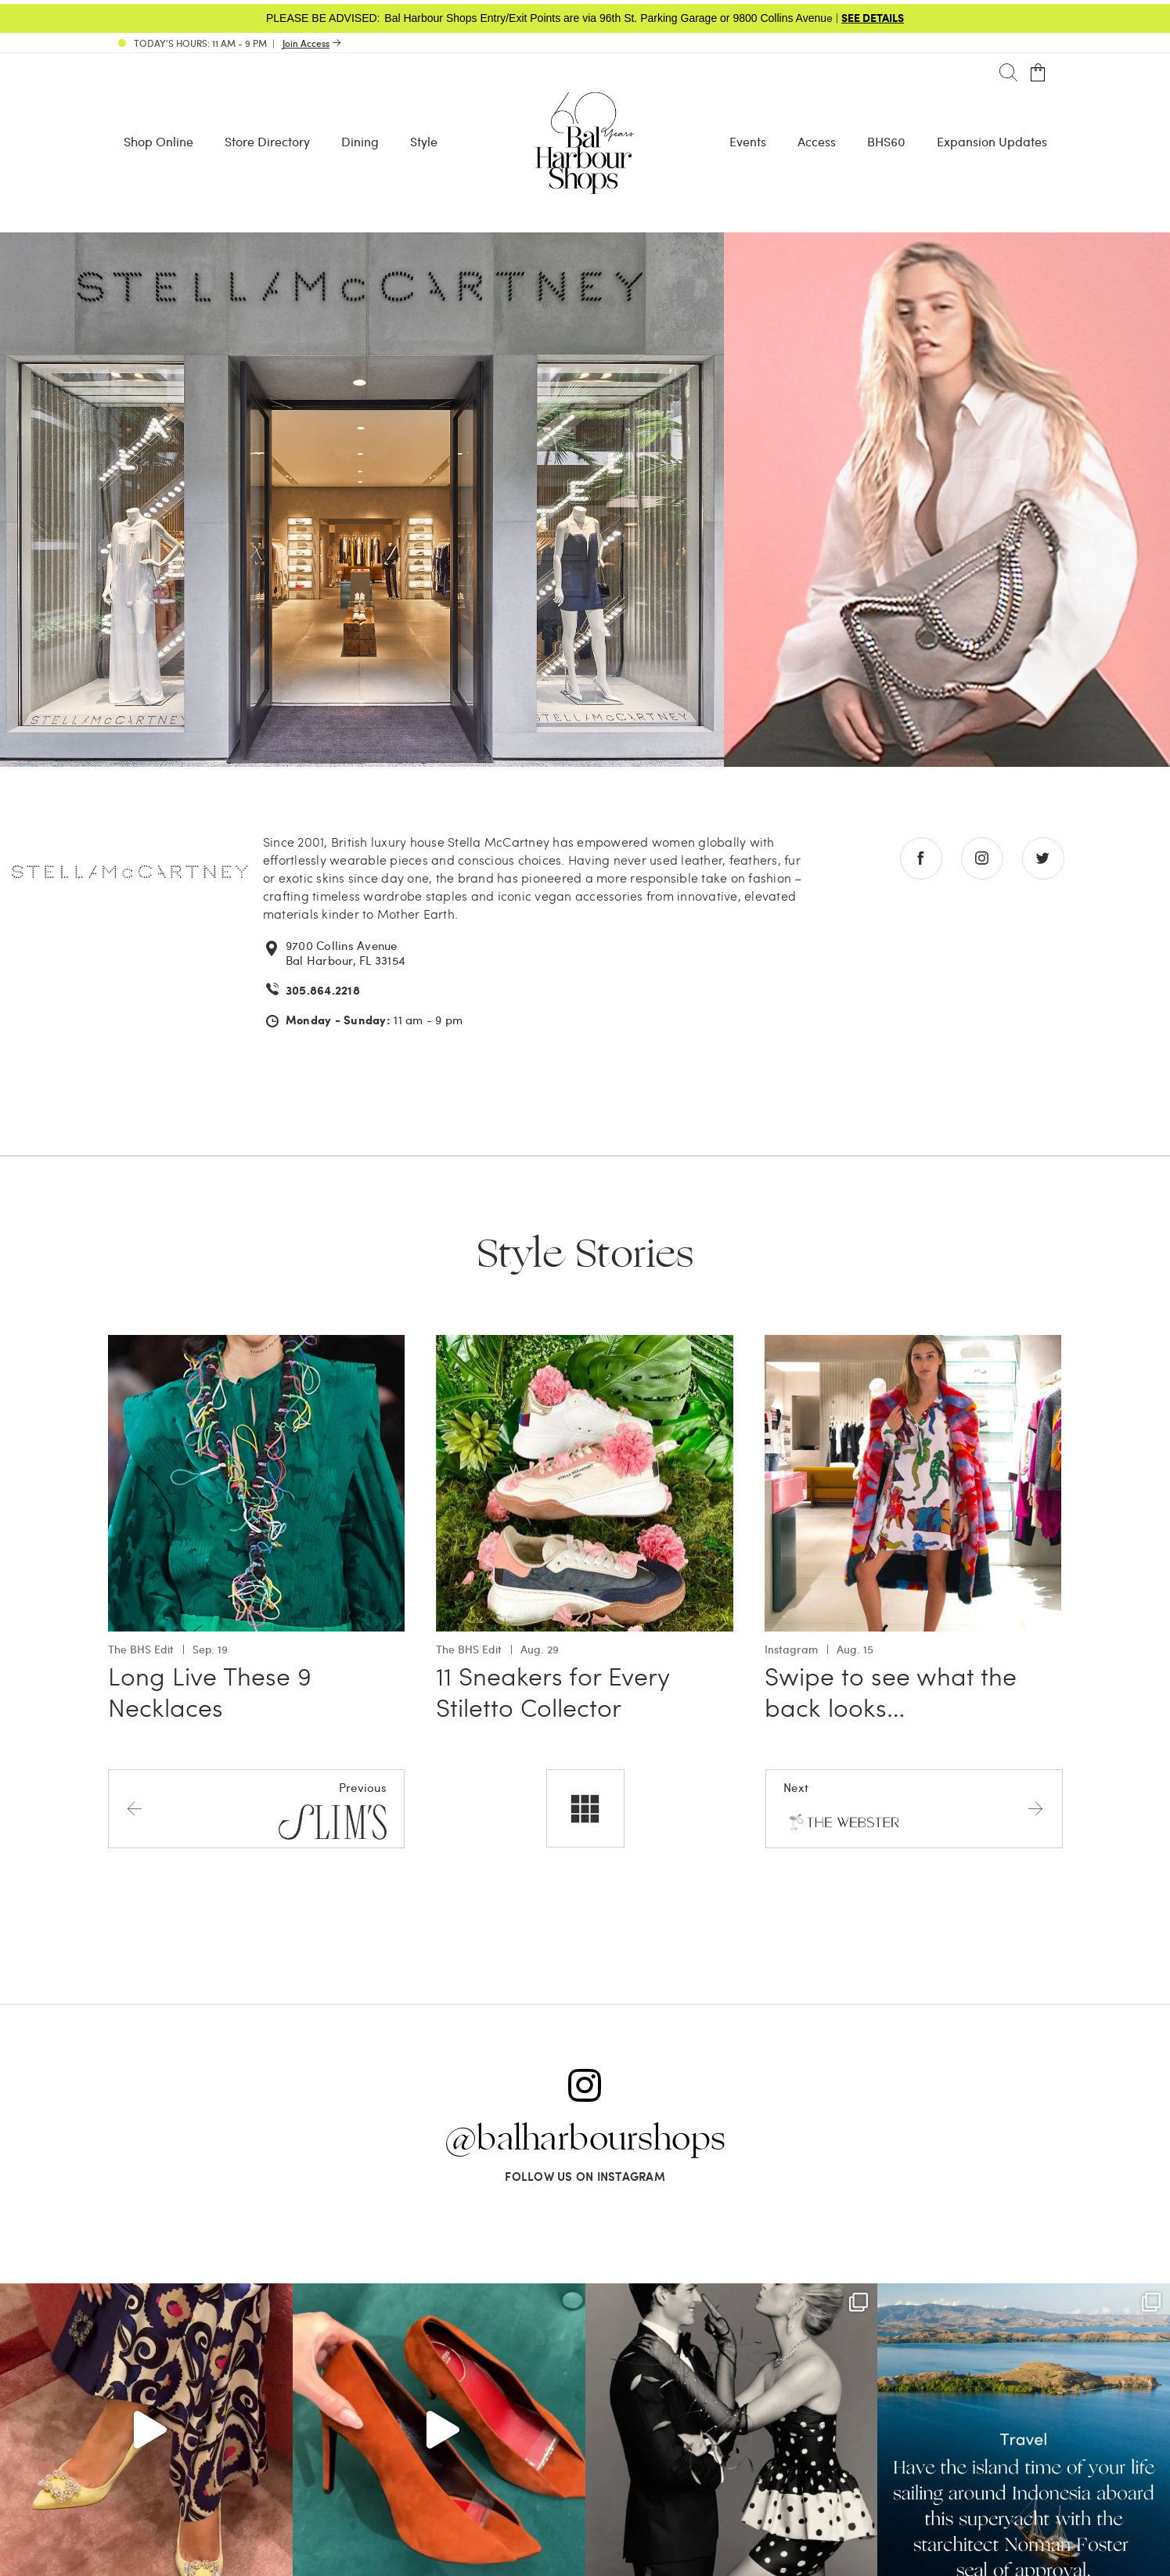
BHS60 (886, 141)
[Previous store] (256, 1808)
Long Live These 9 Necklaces (209, 1691)
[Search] (1008, 73)
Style (423, 141)
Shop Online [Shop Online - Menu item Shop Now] (158, 141)
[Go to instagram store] (982, 858)
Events (747, 141)
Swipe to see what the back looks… (891, 1691)
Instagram (791, 1649)
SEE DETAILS (872, 17)
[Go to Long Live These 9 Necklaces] (256, 1344)
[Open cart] (1038, 73)
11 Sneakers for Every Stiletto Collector (552, 1691)
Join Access (306, 43)
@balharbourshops (585, 2139)
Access (816, 141)
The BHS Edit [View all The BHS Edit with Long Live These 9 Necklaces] (141, 1649)
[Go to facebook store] (921, 858)
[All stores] (585, 1808)
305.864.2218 (323, 990)
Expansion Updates (992, 141)
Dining (360, 141)
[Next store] (913, 1808)
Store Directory (267, 141)
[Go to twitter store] (1043, 858)
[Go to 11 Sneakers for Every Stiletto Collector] (584, 1344)
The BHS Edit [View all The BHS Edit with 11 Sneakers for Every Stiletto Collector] (469, 1649)
